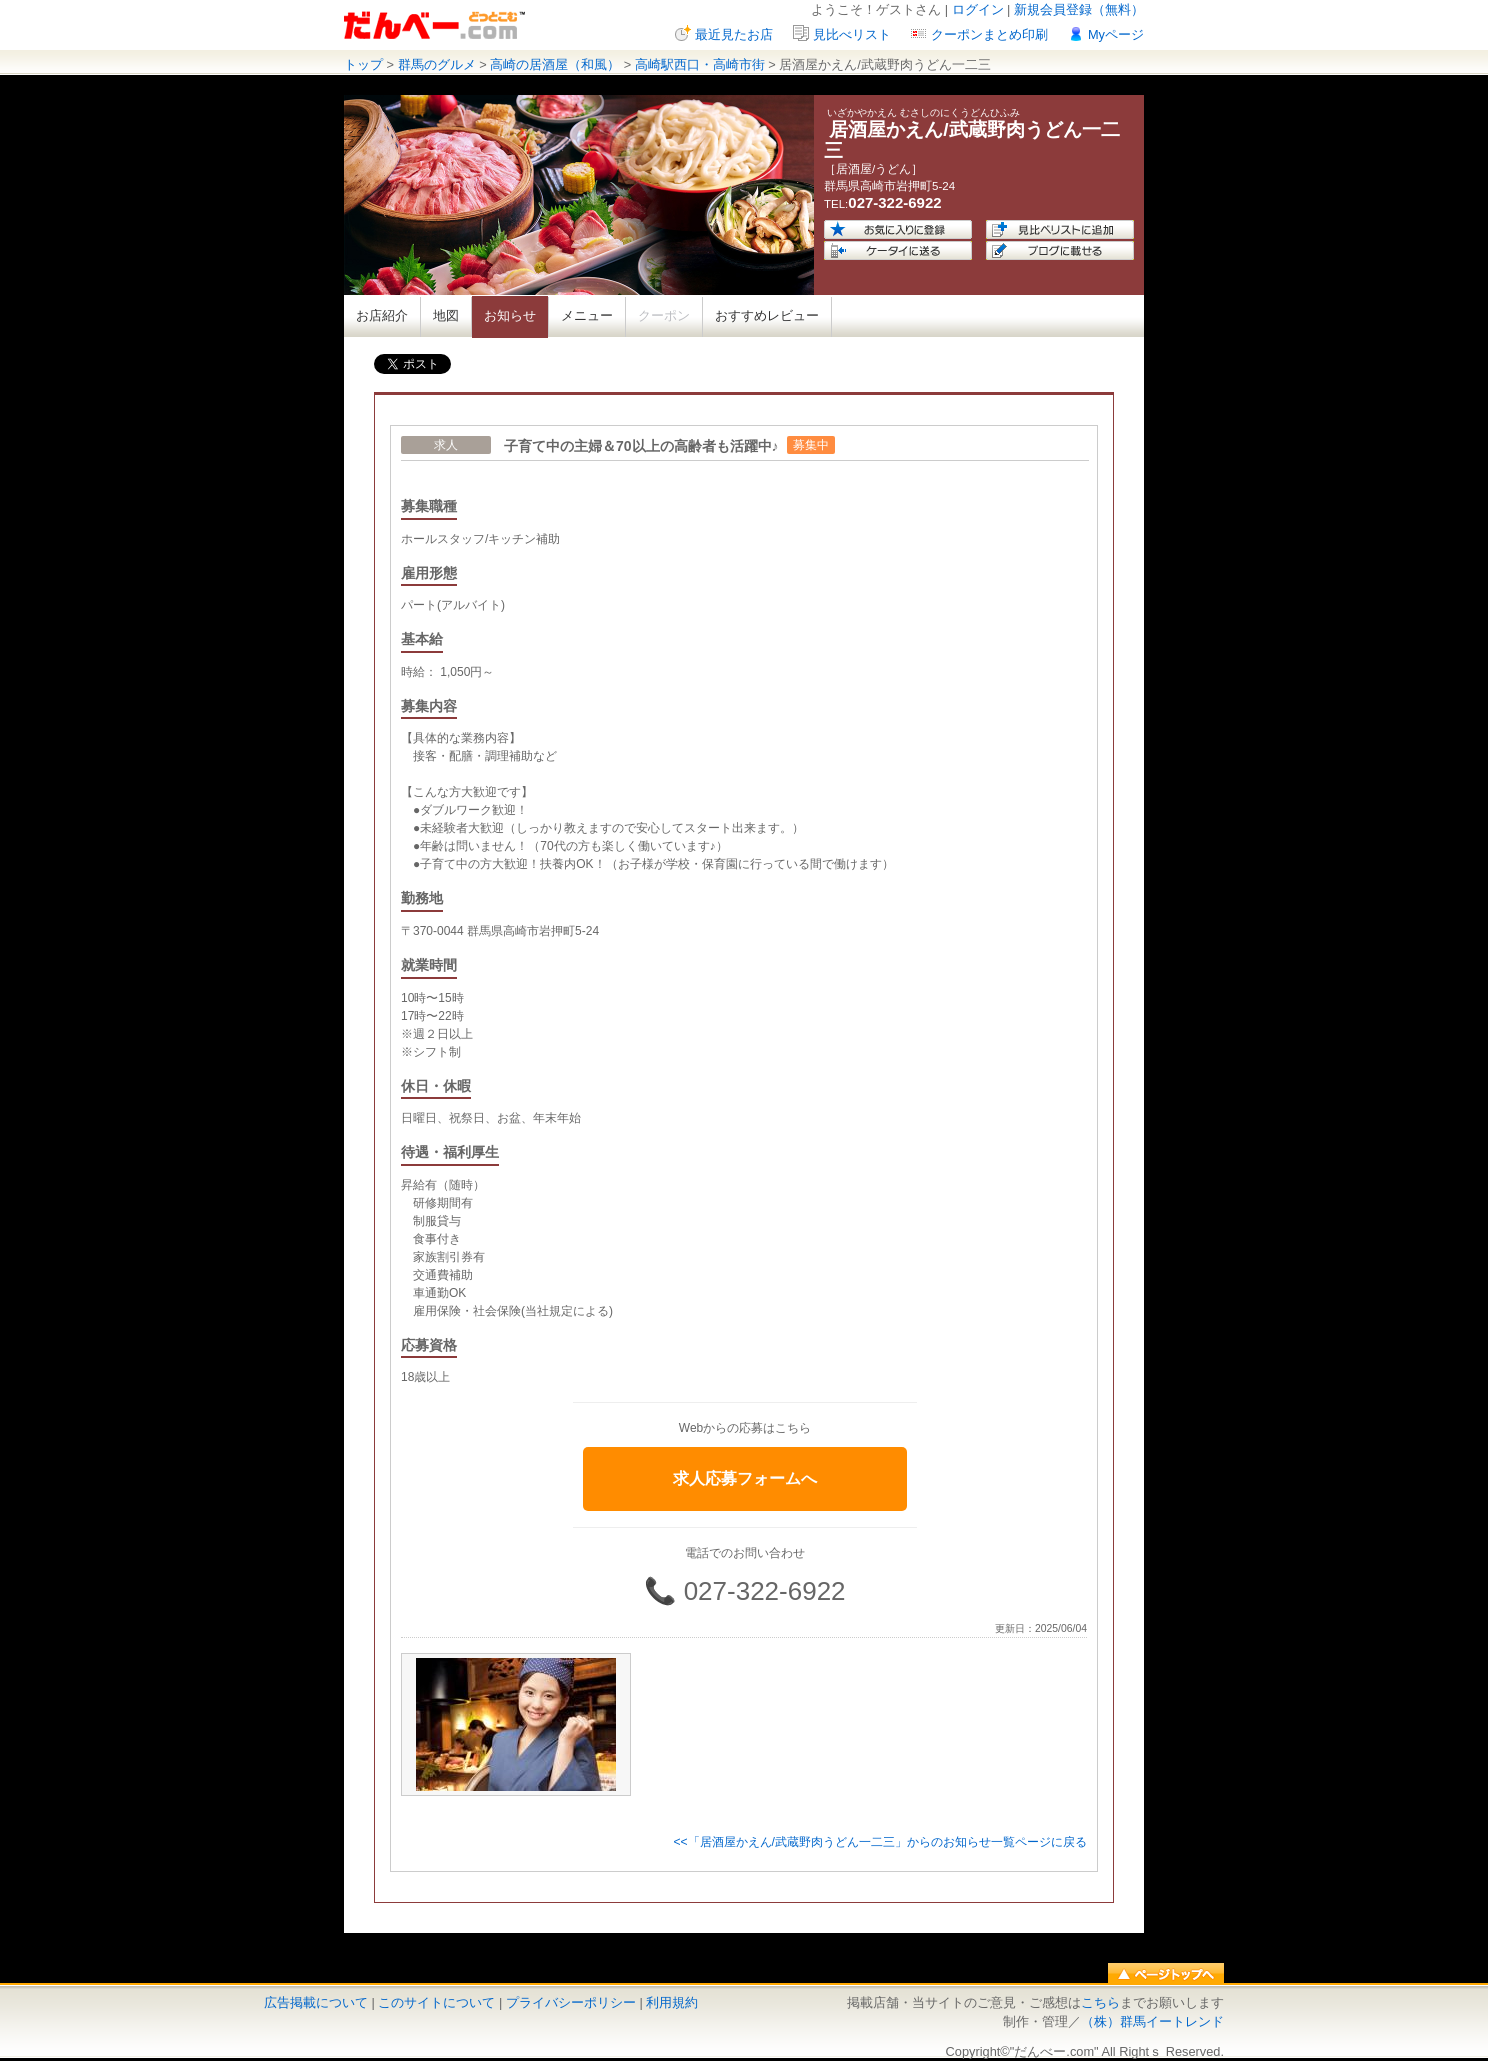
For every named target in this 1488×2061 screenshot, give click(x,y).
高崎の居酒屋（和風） (555, 64)
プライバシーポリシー (571, 2002)
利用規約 (672, 2002)
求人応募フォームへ (745, 1478)
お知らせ (510, 315)
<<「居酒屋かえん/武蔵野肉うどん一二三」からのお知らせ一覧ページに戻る (880, 1842)
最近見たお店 (734, 34)
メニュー (587, 315)
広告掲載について (316, 2002)
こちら (1100, 2002)
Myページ (1116, 34)
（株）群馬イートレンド (1152, 2021)
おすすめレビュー (767, 315)
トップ (363, 64)
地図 (446, 315)
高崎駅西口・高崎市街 (700, 64)
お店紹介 (382, 315)
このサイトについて (436, 2002)
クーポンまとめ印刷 (989, 34)
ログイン (978, 9)
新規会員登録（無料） (1079, 9)
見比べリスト (852, 34)
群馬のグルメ (437, 64)
